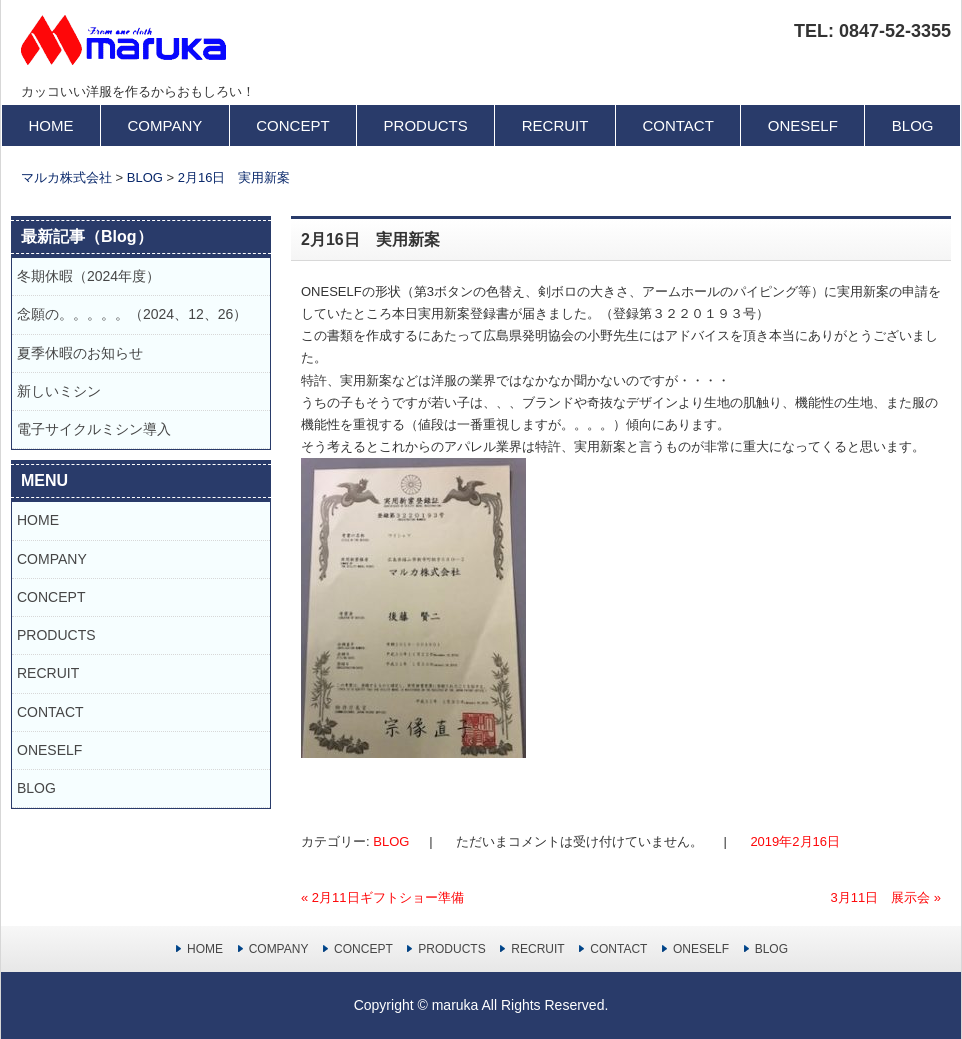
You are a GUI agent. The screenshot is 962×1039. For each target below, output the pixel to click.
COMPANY (165, 125)
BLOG (913, 125)
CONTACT (677, 125)
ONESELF (803, 125)
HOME (51, 125)
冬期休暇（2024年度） (88, 276)
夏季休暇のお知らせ (87, 353)
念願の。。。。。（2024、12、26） (132, 314)
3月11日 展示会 (885, 897)
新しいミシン (59, 391)
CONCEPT (292, 125)
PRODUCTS (426, 125)
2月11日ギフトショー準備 (382, 897)
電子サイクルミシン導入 (94, 429)
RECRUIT (555, 125)
